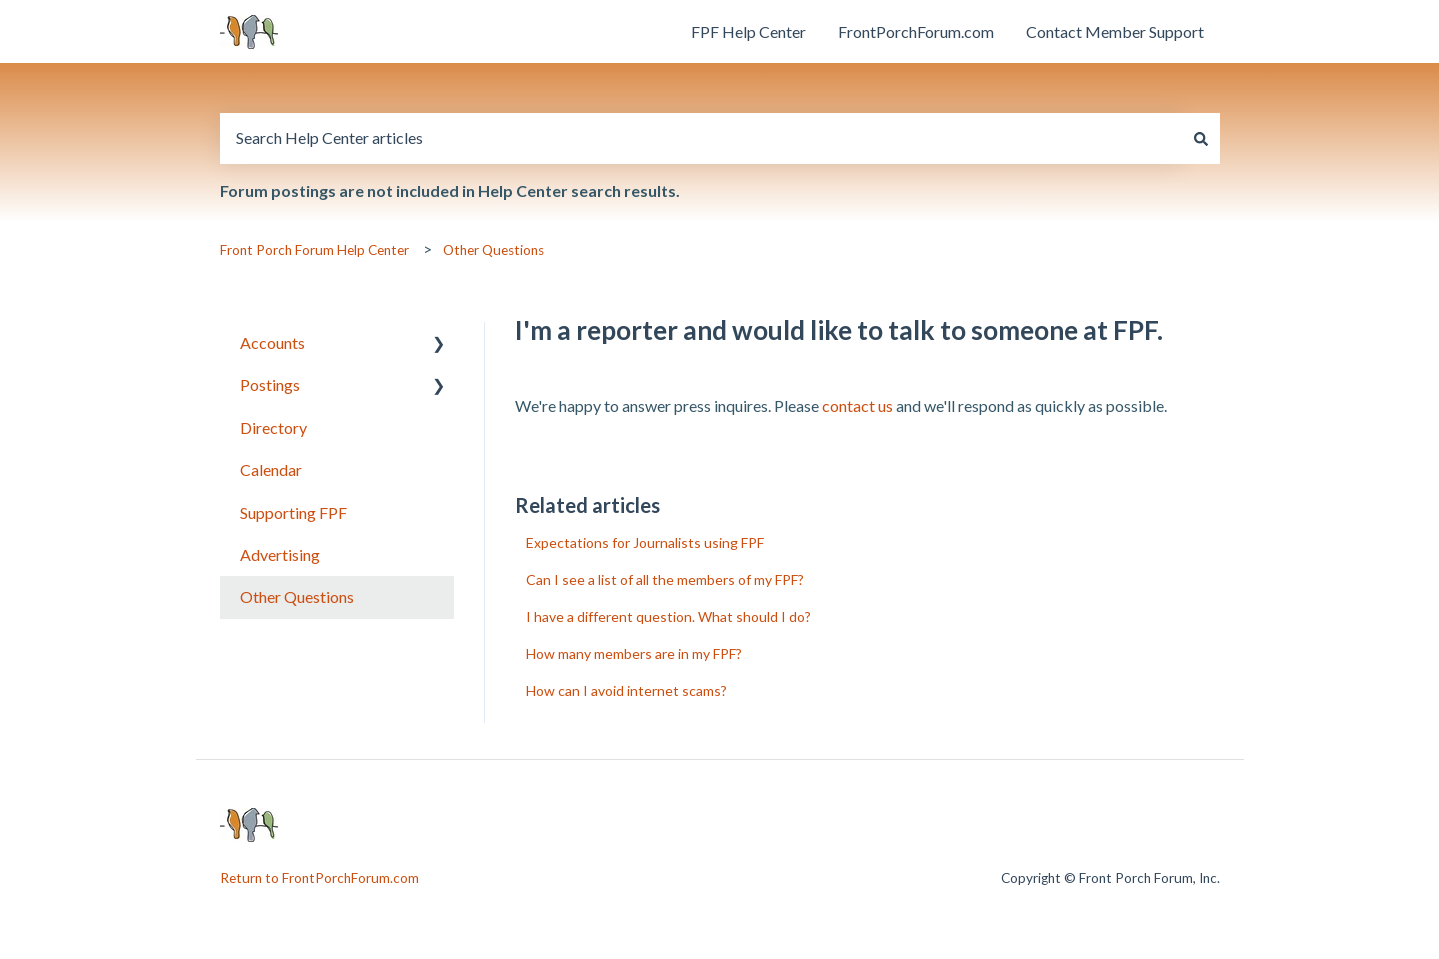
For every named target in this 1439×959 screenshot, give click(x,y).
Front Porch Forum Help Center (314, 250)
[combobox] (701, 138)
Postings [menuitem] (270, 384)
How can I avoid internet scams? (626, 690)
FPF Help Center (748, 31)
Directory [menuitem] (273, 427)
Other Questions (493, 250)
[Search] (1201, 138)
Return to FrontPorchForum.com (319, 878)
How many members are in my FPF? (634, 653)
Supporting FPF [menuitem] (293, 512)
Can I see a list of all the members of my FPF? (665, 579)
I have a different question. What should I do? (668, 616)
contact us (857, 405)
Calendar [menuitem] (271, 469)
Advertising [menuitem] (280, 554)
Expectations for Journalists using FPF (645, 542)
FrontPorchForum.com (916, 31)
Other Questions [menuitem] (297, 596)
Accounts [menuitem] (272, 342)
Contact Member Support (1115, 31)
